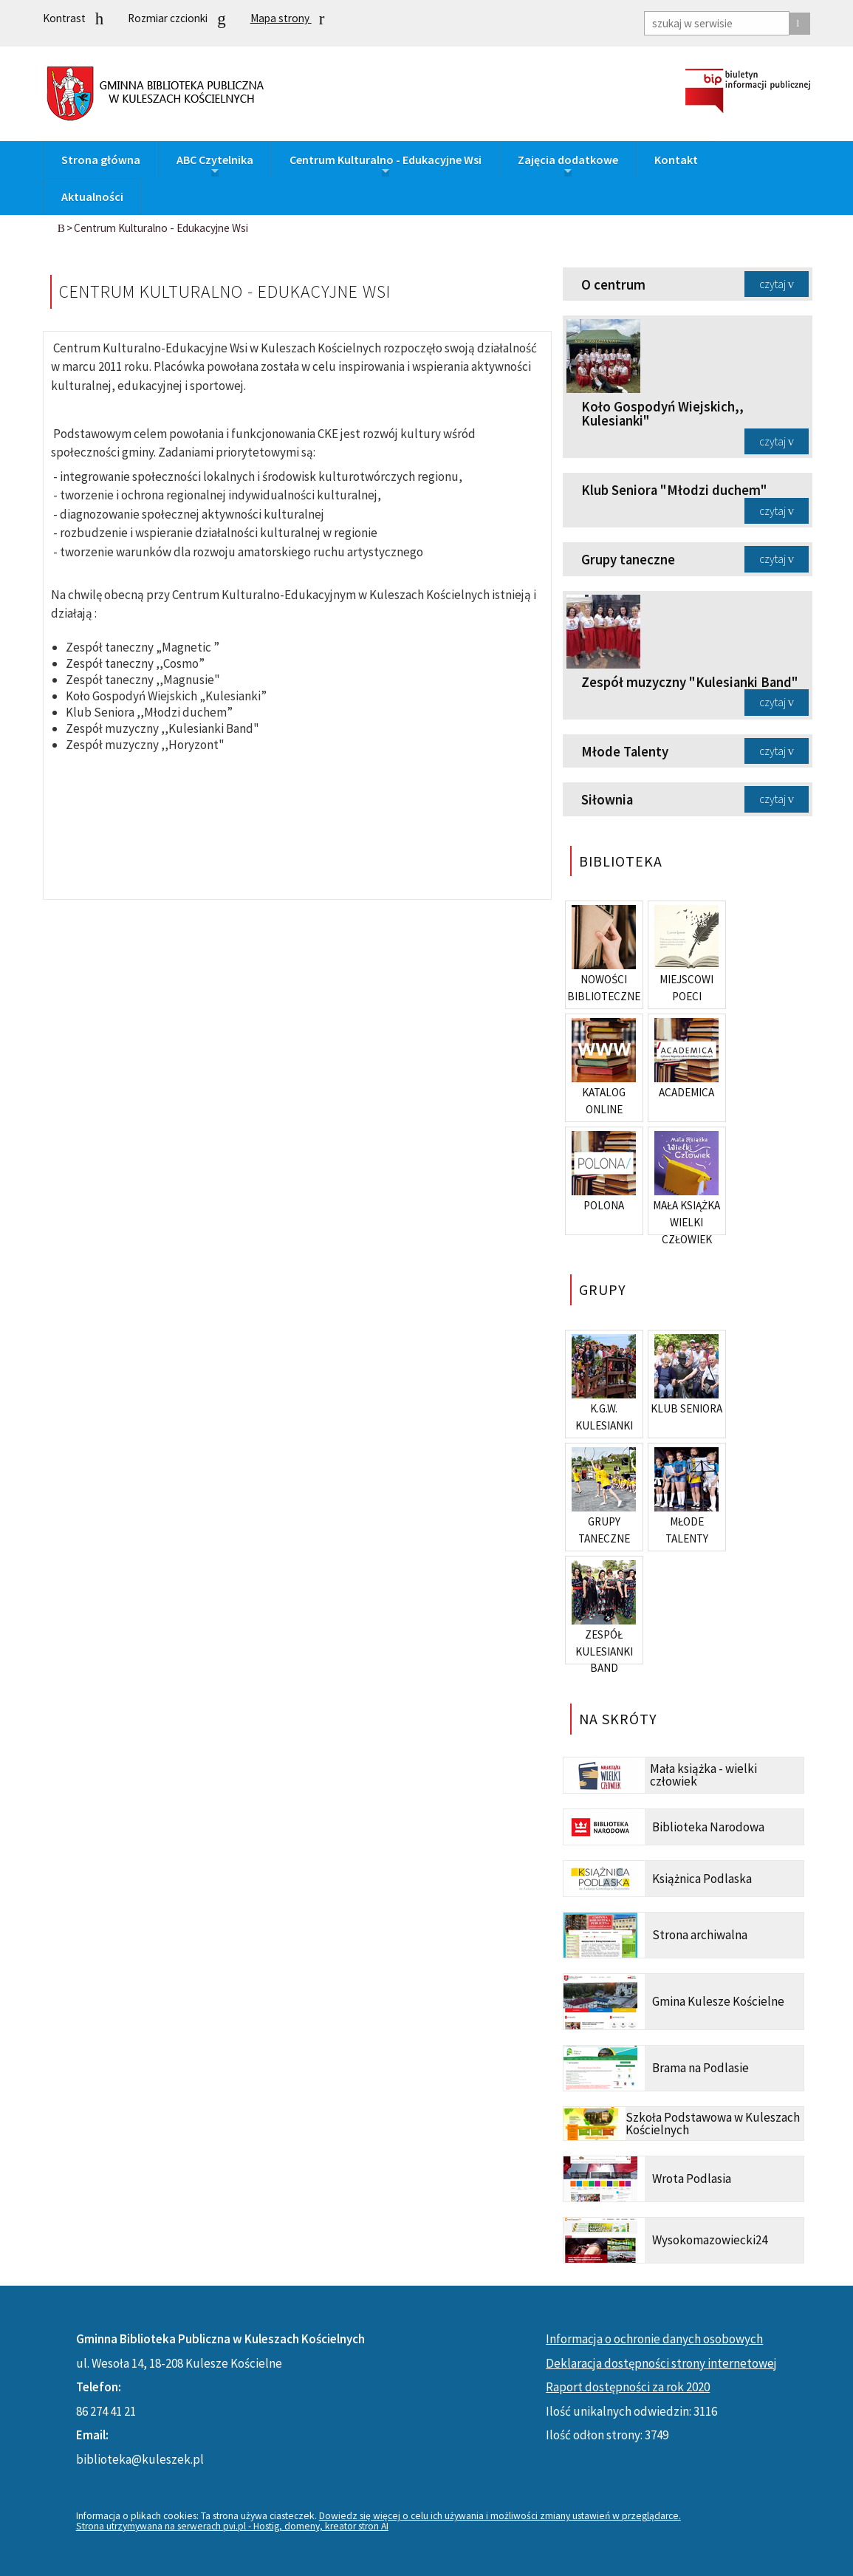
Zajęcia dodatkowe (568, 164)
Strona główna (100, 159)
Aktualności (92, 196)
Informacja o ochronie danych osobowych (654, 2339)
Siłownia (607, 799)
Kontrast (73, 19)
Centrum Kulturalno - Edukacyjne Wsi (386, 164)
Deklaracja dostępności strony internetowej (661, 2363)
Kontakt (676, 159)
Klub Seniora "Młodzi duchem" (674, 490)
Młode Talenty (624, 751)
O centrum (613, 284)
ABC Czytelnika (215, 164)
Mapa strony (287, 18)
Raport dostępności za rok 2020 (628, 2387)
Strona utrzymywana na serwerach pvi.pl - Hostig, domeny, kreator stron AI (232, 2526)
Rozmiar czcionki (176, 19)
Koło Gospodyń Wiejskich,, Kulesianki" (662, 413)
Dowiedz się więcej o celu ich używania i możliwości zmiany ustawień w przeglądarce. (500, 2516)
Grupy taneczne (628, 559)
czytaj (772, 284)
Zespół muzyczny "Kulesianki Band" (689, 682)
